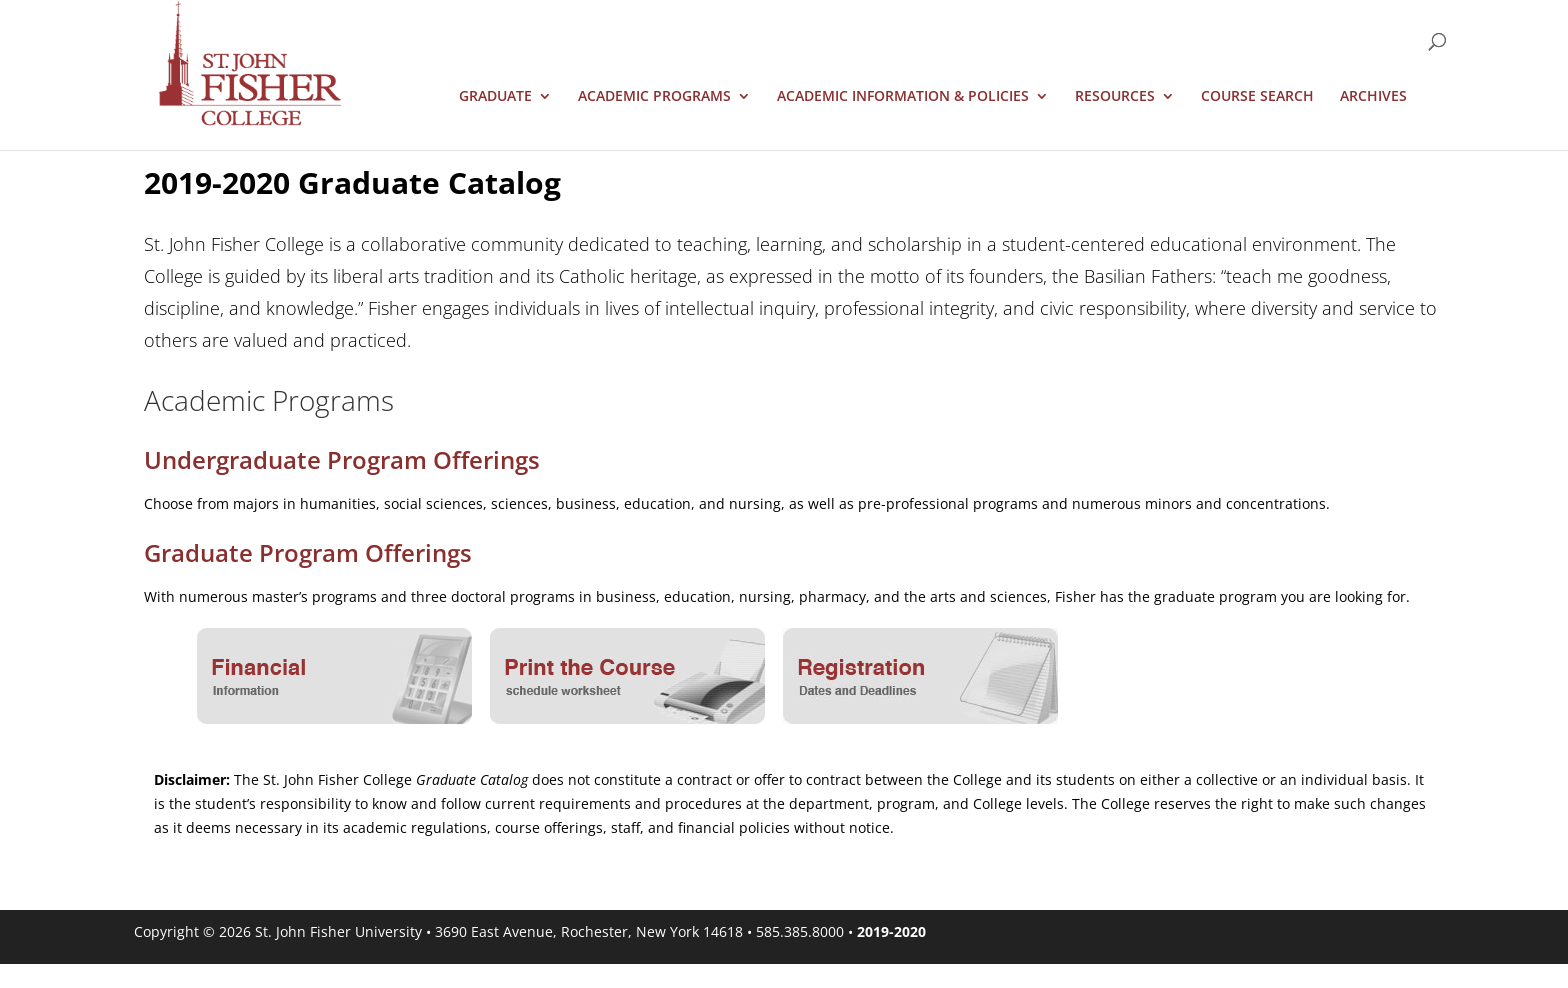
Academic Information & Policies (903, 97)
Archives (1373, 97)
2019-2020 (891, 931)
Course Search (1257, 97)
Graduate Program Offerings (308, 553)
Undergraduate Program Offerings (342, 460)
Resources (1115, 97)
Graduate (495, 97)
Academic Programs (654, 97)
